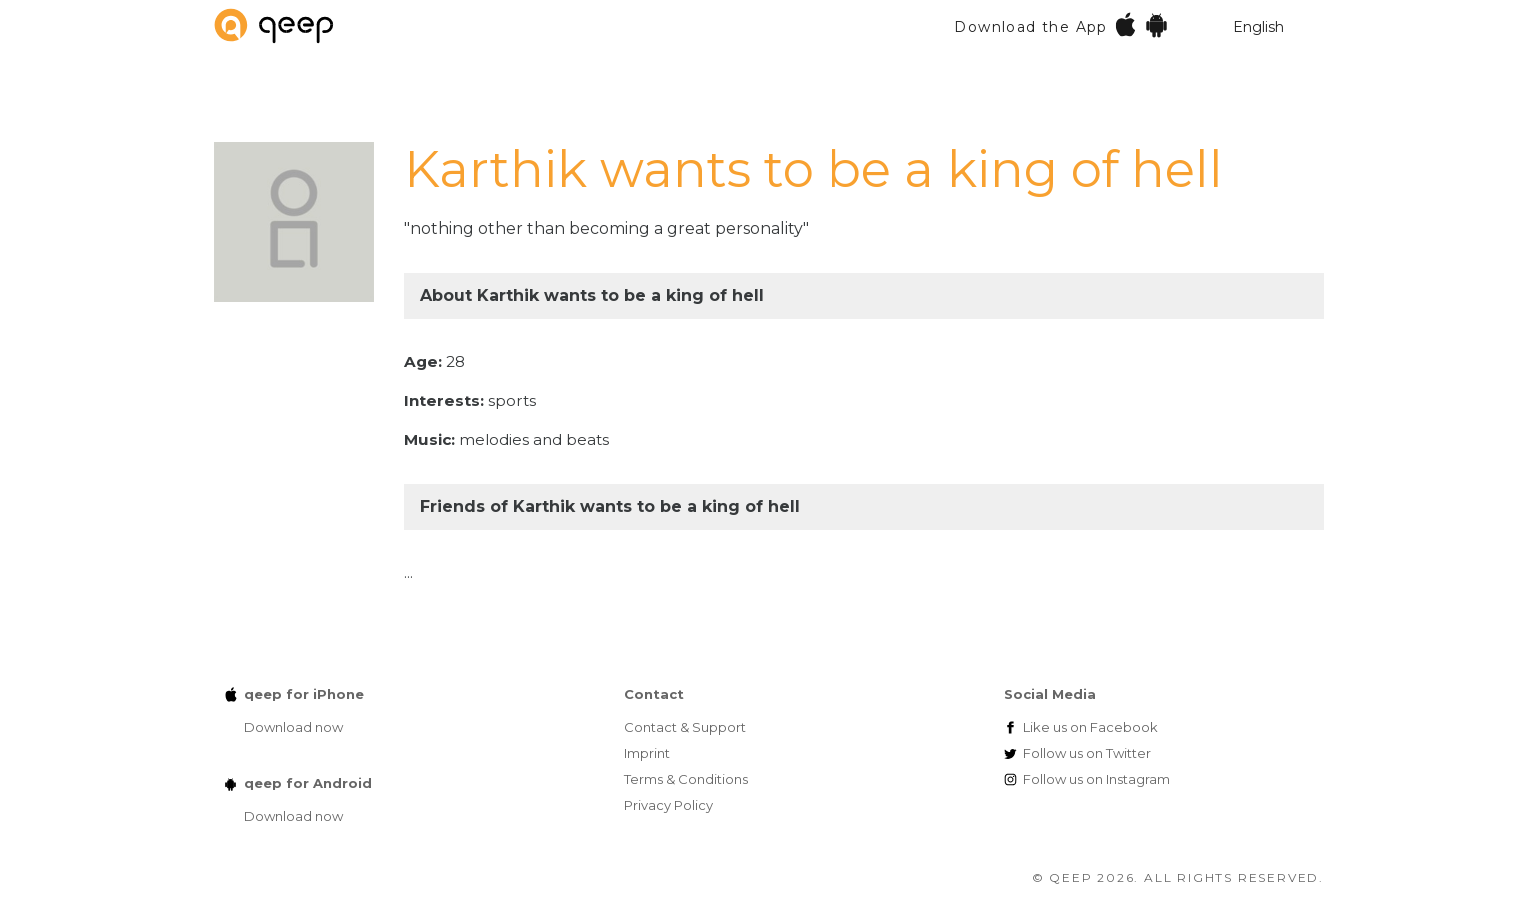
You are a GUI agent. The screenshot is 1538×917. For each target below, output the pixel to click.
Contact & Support (685, 727)
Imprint (647, 753)
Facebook (1090, 727)
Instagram (1096, 779)
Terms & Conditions (686, 779)
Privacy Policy (668, 805)
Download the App (1061, 24)
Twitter (1087, 753)
